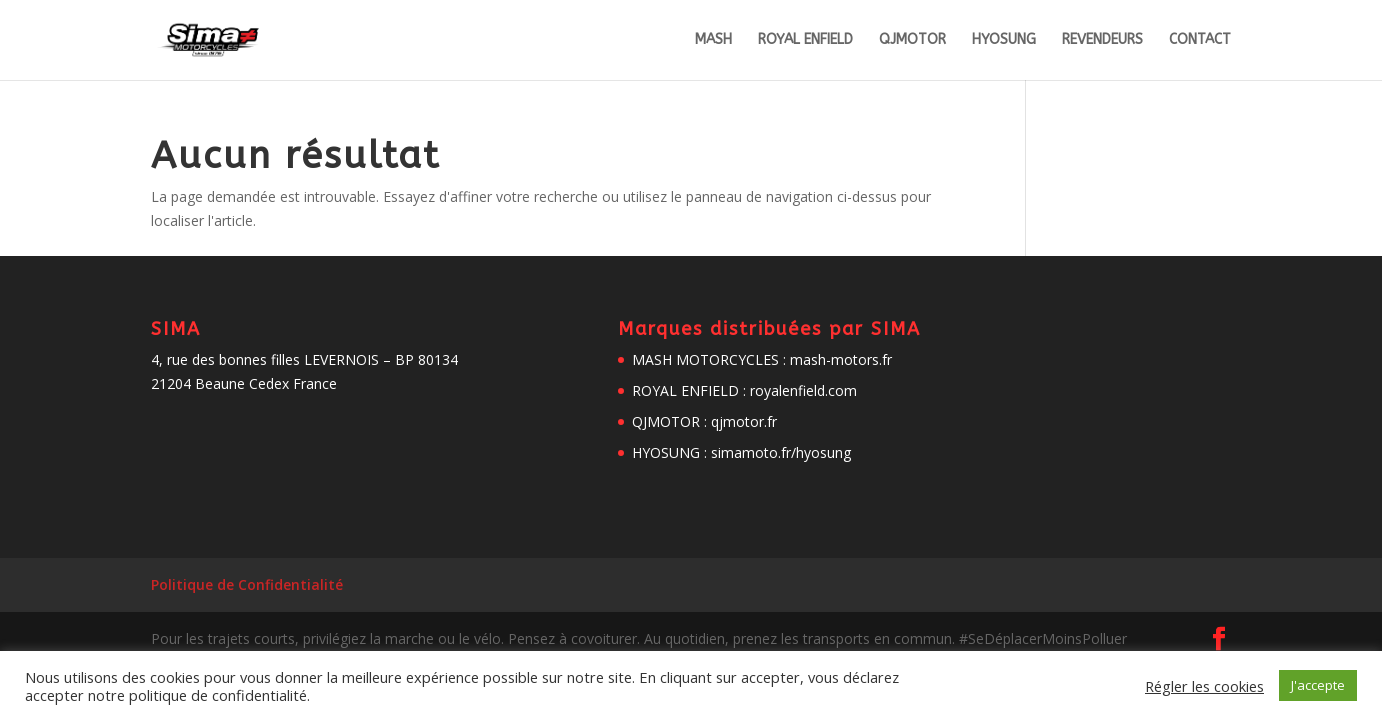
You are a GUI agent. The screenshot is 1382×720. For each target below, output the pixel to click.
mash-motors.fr (841, 359)
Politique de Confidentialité (247, 584)
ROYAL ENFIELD (805, 40)
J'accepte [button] (1318, 685)
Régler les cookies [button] (1204, 686)
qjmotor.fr (744, 421)
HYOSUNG (1004, 40)
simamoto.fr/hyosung (781, 452)
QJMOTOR (912, 40)
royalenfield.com (803, 390)
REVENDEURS (1102, 40)
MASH (713, 40)
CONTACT (1200, 40)
